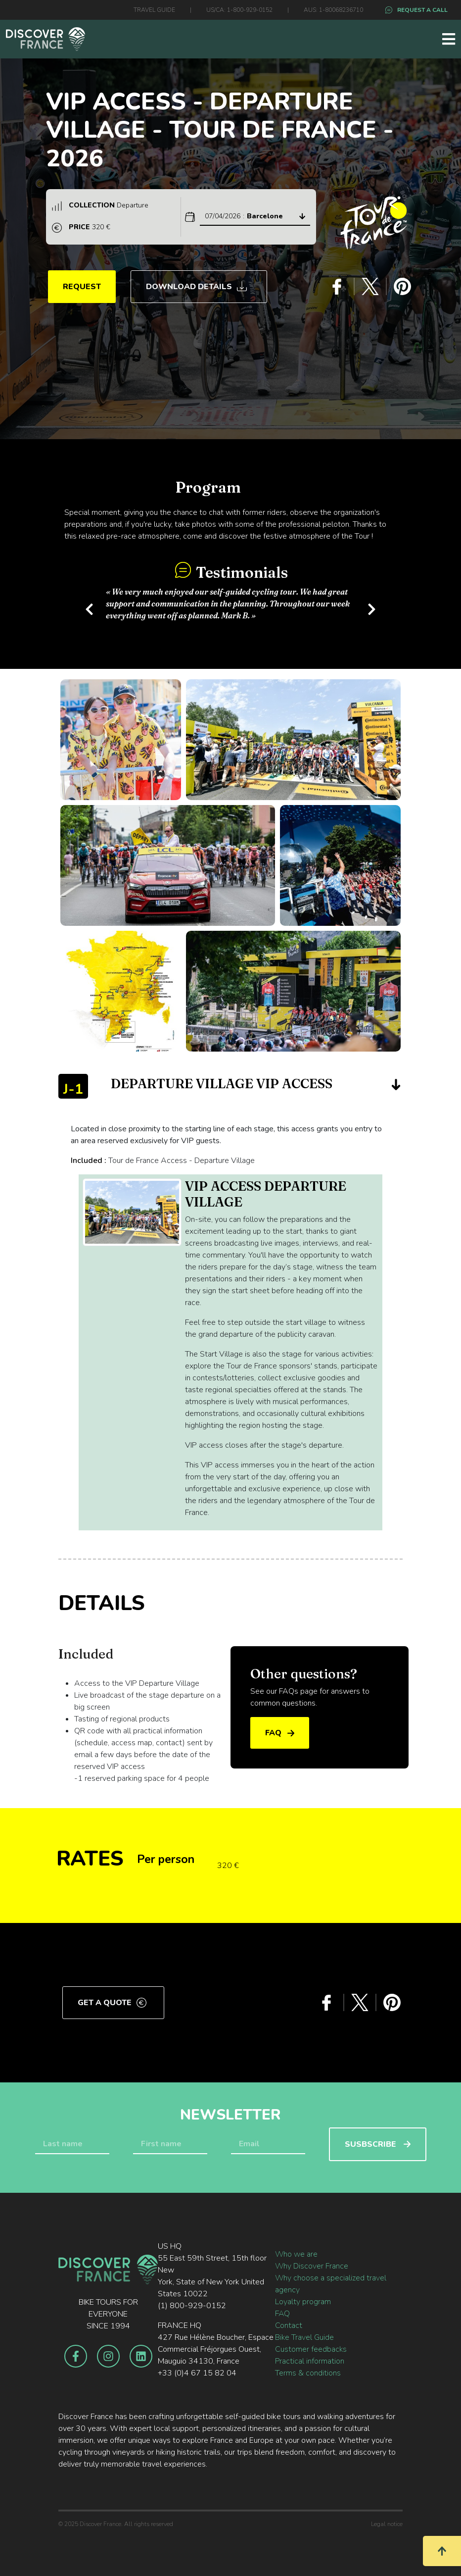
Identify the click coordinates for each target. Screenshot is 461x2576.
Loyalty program (303, 2301)
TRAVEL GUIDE (154, 10)
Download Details (196, 286)
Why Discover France (311, 2266)
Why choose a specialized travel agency (330, 2284)
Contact (288, 2325)
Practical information (309, 2361)
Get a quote (112, 2002)
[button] (89, 607)
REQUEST (82, 286)
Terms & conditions (308, 2373)
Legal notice (387, 2524)
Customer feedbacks (311, 2349)
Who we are (296, 2254)
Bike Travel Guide (304, 2337)
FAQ (279, 1732)
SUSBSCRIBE (378, 2144)
